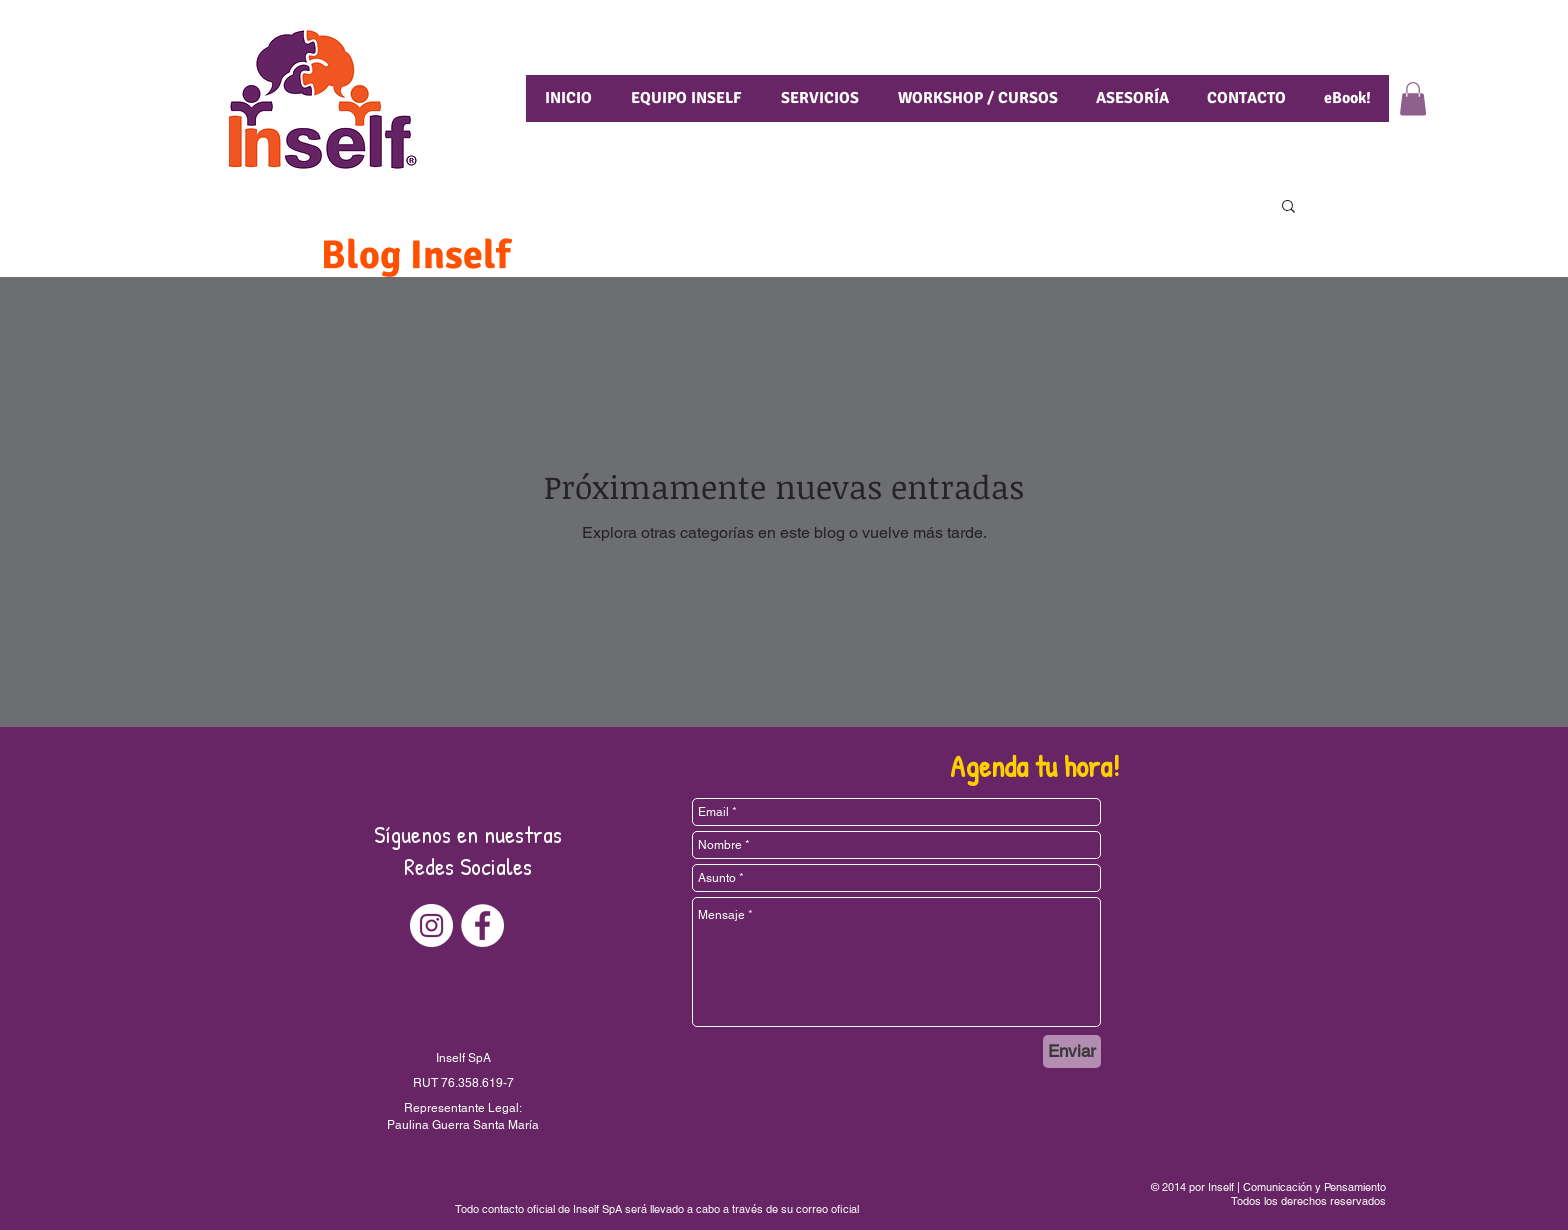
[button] (1413, 98)
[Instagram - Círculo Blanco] (431, 925)
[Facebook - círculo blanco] (482, 925)
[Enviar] (1072, 1051)
